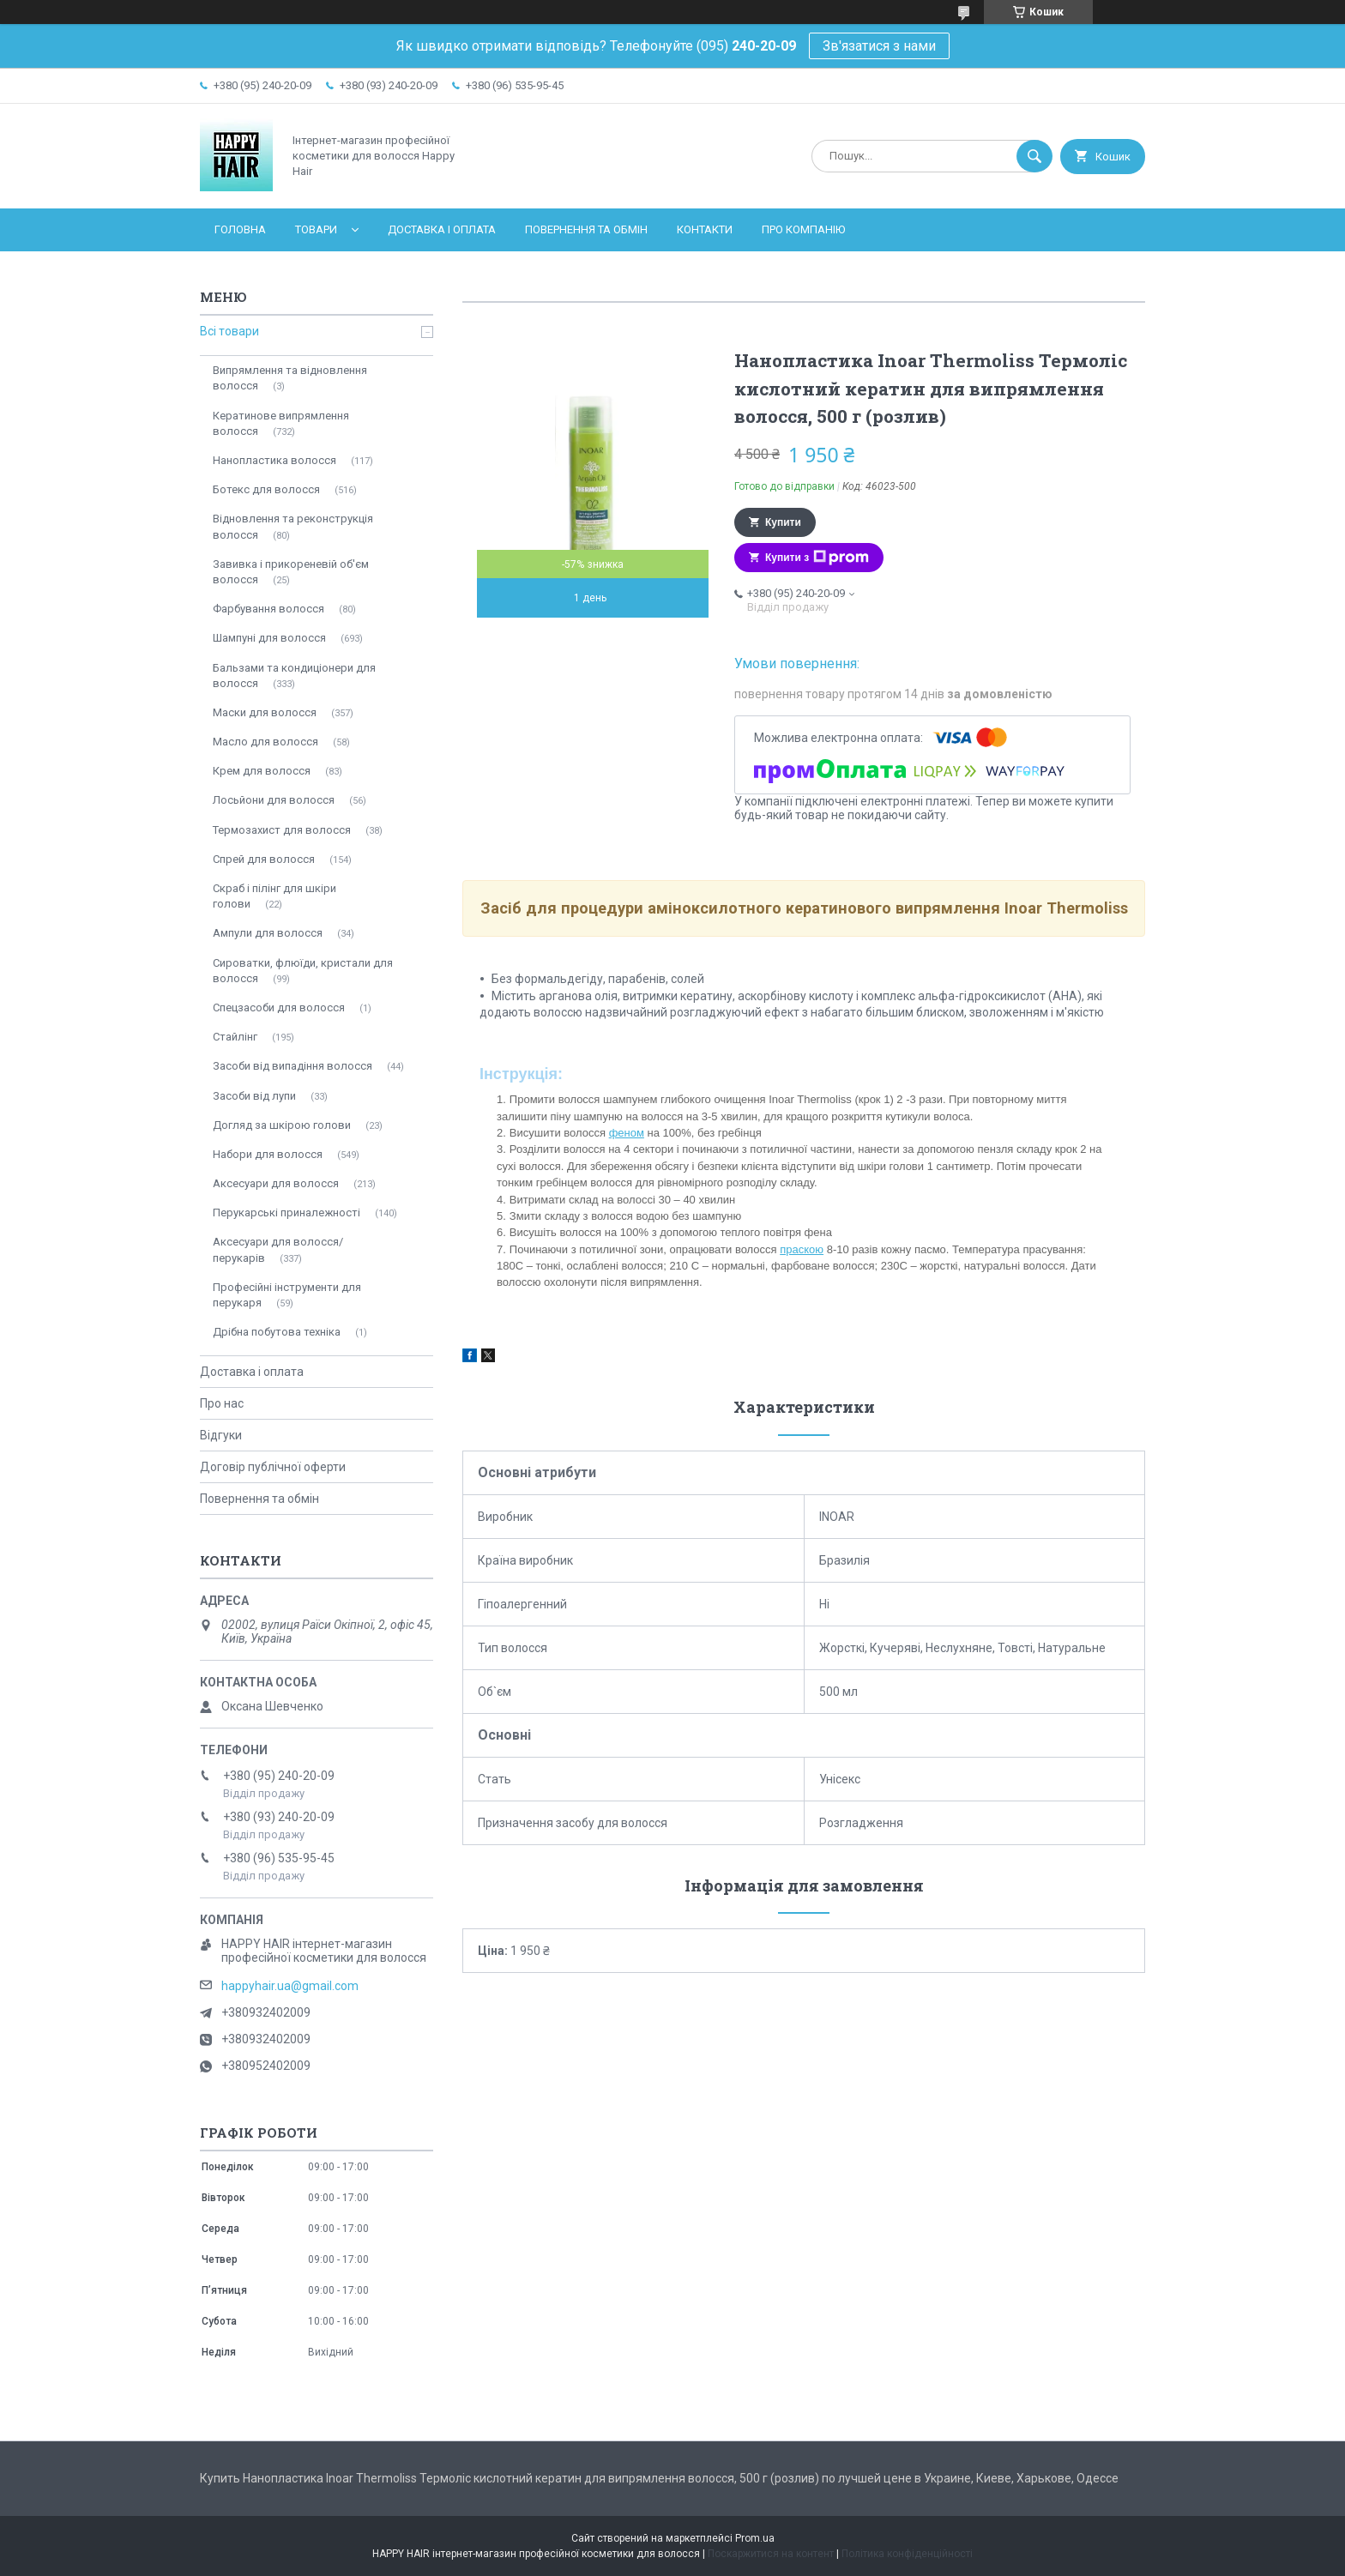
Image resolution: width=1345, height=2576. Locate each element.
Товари (316, 229)
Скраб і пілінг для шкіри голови (274, 896)
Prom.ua (755, 2538)
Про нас (222, 1403)
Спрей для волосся (264, 859)
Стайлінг (235, 1036)
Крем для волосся (262, 770)
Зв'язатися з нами (879, 46)
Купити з (817, 557)
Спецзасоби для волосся (279, 1007)
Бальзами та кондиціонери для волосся (294, 675)
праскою (801, 1249)
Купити (783, 522)
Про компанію (803, 229)
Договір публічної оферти (273, 1467)
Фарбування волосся (268, 608)
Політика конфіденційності (907, 2554)
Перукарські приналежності (286, 1212)
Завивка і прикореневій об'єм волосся (291, 572)
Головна (240, 229)
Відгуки (221, 1435)
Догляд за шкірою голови (282, 1125)
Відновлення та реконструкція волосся (293, 526)
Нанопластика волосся (274, 460)
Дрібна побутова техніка (277, 1331)
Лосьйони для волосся (274, 799)
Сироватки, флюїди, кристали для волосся (303, 970)
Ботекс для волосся (266, 489)
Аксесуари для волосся (276, 1183)
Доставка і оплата (442, 229)
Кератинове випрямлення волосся (281, 423)
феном (626, 1132)
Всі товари (229, 331)
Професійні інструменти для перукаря (287, 1295)
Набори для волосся (268, 1154)
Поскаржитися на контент (771, 2554)
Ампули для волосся (268, 932)
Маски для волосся (265, 712)
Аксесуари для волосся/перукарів (278, 1249)
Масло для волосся (265, 741)
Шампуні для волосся (269, 637)
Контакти (705, 229)
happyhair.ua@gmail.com (290, 1986)
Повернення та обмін (586, 229)
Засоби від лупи (254, 1095)
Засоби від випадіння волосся (292, 1065)
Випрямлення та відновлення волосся (290, 378)
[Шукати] (1034, 156)
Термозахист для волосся (282, 829)
